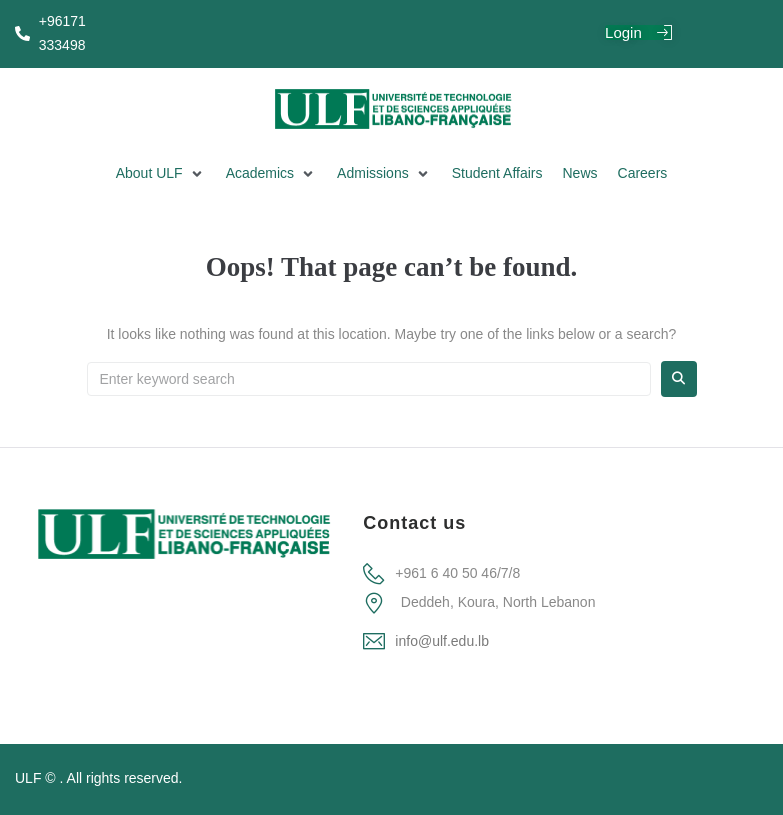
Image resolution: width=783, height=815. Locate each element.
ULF (28, 778)
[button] (161, 174)
